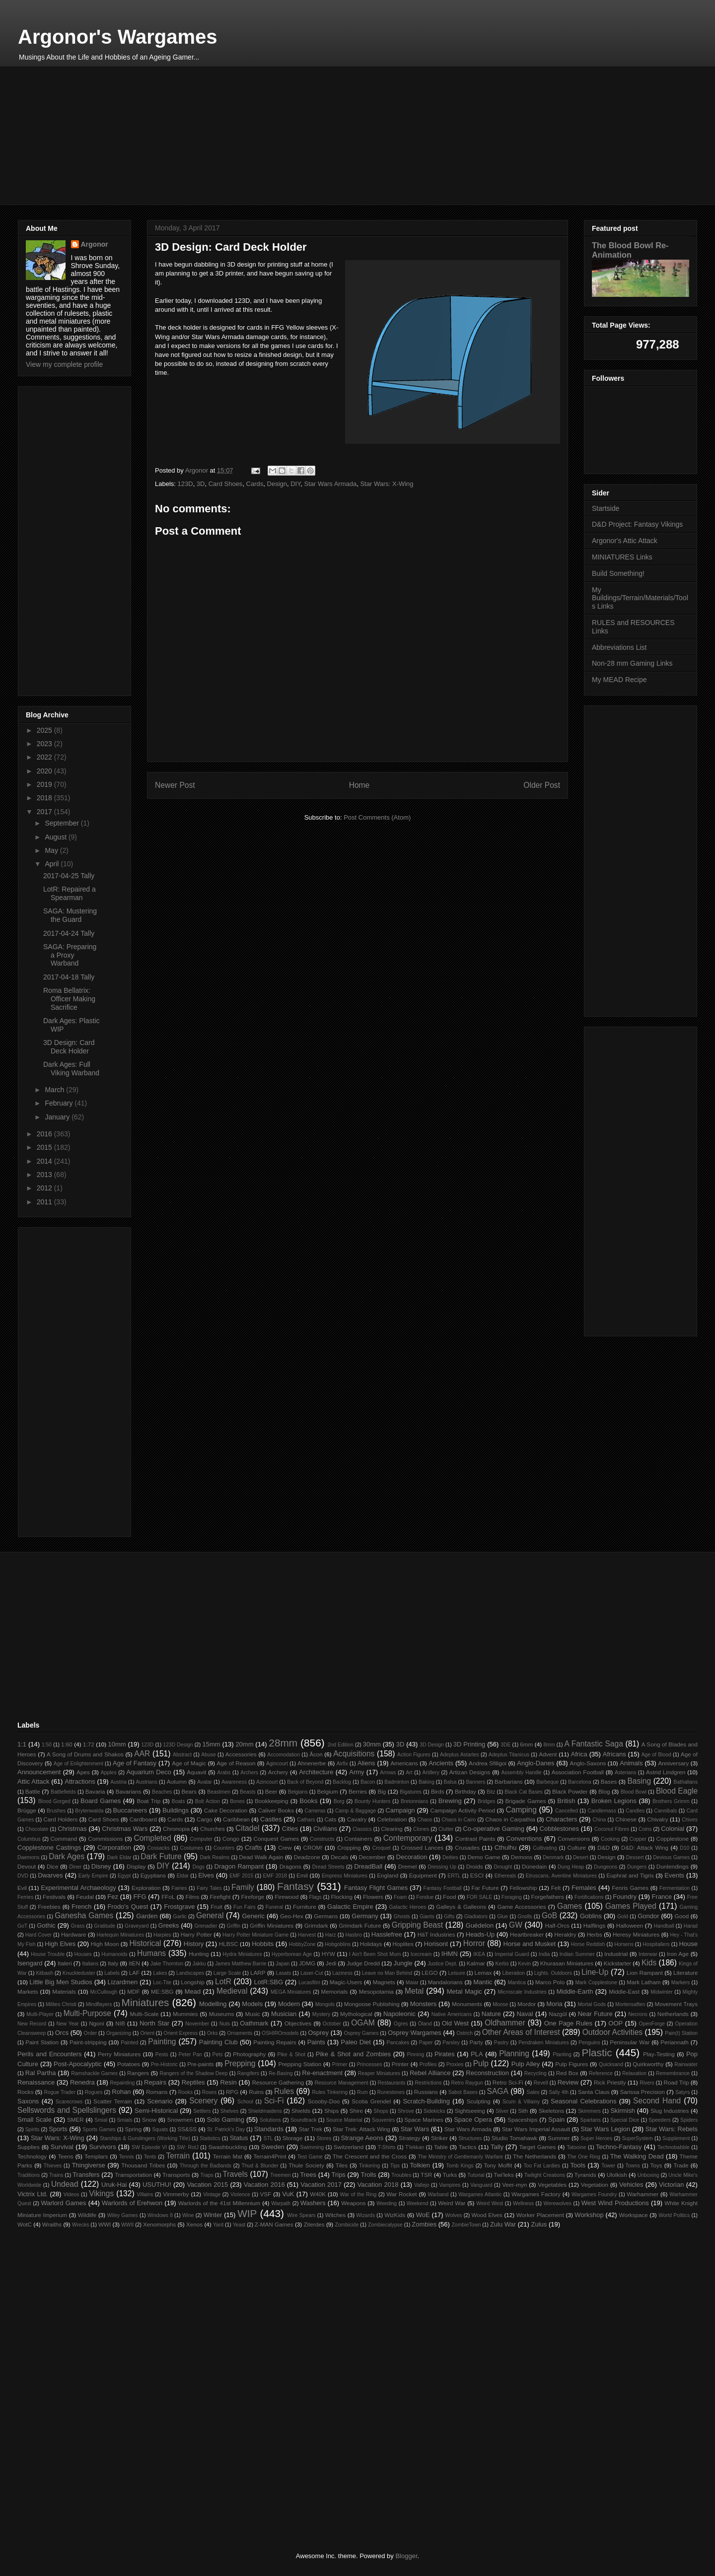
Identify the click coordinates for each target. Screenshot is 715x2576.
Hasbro (354, 1935)
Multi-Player (40, 2014)
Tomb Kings (459, 2165)
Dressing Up (442, 1867)
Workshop (588, 2215)
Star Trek (311, 2129)
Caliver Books (276, 1810)
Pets (218, 2054)
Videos (71, 2194)
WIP (247, 2213)
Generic (253, 1916)
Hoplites (403, 1944)
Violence (240, 2194)
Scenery (203, 2100)
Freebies (49, 1906)
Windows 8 (160, 2215)
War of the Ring (358, 2194)
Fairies (179, 1888)
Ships (331, 2110)
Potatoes (128, 2064)
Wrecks (80, 2225)
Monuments (467, 2004)
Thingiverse (88, 2165)
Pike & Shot (291, 2054)
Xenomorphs (159, 2224)
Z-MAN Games (274, 2224)
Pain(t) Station (681, 2033)
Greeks (168, 1925)
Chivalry (657, 1819)
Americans (404, 1763)
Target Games (537, 2147)
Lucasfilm (309, 1982)
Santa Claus (594, 2092)
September (62, 823)
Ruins (256, 2092)
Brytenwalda (89, 1810)
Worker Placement (540, 2215)
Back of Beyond (305, 1782)
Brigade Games (525, 1801)
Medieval (231, 1991)
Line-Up (595, 1972)
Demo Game (483, 1857)
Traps (207, 2175)
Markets (27, 1991)
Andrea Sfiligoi (487, 1763)
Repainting (122, 2083)
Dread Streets (328, 1867)
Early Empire (93, 1876)
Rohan (121, 2091)
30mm (372, 1744)
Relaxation (634, 2073)
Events (674, 1875)
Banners (475, 1782)
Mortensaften (630, 2004)
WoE (423, 2215)
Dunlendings (672, 1866)
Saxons (28, 2101)
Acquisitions (353, 1753)
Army (356, 1772)
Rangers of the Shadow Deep (193, 2073)
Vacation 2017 (321, 2184)
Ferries (25, 1897)
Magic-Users (346, 1982)
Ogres (401, 2023)
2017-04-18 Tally (68, 977)
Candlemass (601, 1810)
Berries (358, 1791)
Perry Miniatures (119, 2054)
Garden (146, 1916)
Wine (188, 2215)
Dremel (407, 1866)
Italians (90, 1963)
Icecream (421, 1954)
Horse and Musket (529, 1944)
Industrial (616, 1953)
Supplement (676, 2138)
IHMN (449, 1953)
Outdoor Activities (612, 2032)
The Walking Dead (637, 2156)
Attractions (80, 1781)
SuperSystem (637, 2138)
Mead (193, 1991)
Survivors (102, 2147)
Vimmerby (176, 2194)
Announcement (39, 1772)
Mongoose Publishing (372, 2004)
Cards (255, 483)
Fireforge (253, 1896)
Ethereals (505, 1876)
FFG (140, 1896)
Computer (201, 1839)
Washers (313, 2203)
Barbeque (547, 1782)
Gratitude (104, 1926)
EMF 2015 (241, 1876)
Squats (160, 2129)
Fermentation (674, 1888)
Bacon (367, 1782)
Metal (414, 1991)
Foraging (511, 1897)
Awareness (234, 1782)
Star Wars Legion (605, 2129)
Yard (218, 2225)
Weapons (353, 2203)
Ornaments (239, 2033)
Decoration (412, 1857)
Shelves (229, 2111)
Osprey (318, 2032)
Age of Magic (189, 1763)
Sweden (273, 2147)
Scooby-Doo (324, 2101)
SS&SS (187, 2129)
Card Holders (60, 1819)
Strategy (410, 2138)
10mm (117, 1744)
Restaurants (391, 2083)
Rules (284, 2091)
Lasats (283, 1973)
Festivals (54, 1896)
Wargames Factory (536, 2194)
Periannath (674, 2042)
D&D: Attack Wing (644, 1847)
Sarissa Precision (642, 2092)
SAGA (497, 2091)
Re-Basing (281, 2073)
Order (90, 2033)
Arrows (388, 1772)
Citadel (247, 1828)
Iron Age (678, 1953)
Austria (118, 1782)
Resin (228, 2082)
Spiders (689, 2120)
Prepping (239, 2063)
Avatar (204, 1782)
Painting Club (218, 2042)
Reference (601, 2073)
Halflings (594, 1925)
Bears (189, 1791)
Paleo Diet (356, 2042)
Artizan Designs (470, 1772)
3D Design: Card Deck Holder (69, 1047)
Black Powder (570, 1791)
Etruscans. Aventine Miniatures (561, 1876)
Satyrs (682, 2092)
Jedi (331, 1963)
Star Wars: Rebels (671, 2129)
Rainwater (686, 2064)
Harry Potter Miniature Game (255, 1935)
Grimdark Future (360, 1925)
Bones (237, 1801)
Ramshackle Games (94, 2073)
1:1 (21, 1744)
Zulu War (503, 2224)
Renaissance (36, 2082)
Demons (522, 1857)
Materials (63, 1991)
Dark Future (161, 1856)
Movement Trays (676, 2004)
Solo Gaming (225, 2119)
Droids (474, 1866)
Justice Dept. (442, 1963)
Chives (690, 1819)
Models (252, 2004)
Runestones (391, 2092)
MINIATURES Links (622, 557)
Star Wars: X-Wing (386, 483)
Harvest (307, 1935)
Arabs (223, 1772)
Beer (271, 1791)
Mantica (516, 1982)
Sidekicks (434, 2111)
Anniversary (673, 1763)
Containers (358, 1838)
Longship (192, 1982)
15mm (211, 1744)
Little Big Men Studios (60, 1982)
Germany (365, 1916)
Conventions (524, 1838)
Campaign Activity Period (463, 1810)
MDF (133, 1991)
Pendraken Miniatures (543, 2042)
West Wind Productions (615, 2203)
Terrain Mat (227, 2156)
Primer (340, 2064)
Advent (548, 1754)
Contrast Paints (475, 1838)
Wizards (366, 2215)
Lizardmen (123, 1982)
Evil (22, 1887)
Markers (680, 1982)
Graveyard (137, 1926)
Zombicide (346, 2225)
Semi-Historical (156, 2110)
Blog (604, 1791)
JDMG (307, 1963)
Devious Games (671, 1857)
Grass (78, 1926)
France (662, 1896)
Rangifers (248, 2073)
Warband (438, 2194)
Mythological (356, 2014)
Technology (32, 2156)
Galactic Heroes (408, 1907)
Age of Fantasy (134, 1763)
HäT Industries (436, 1934)
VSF (265, 2194)
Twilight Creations (544, 2175)
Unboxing (648, 2175)
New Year (67, 2023)
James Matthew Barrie (240, 1963)
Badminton (396, 1782)
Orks (212, 2033)
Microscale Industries (522, 1992)
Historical (145, 1943)
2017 (45, 812)
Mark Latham (643, 1982)
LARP (258, 1972)
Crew (284, 1847)
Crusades (467, 1847)
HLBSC (228, 1944)
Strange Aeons (362, 2138)
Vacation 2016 (264, 2184)
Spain (556, 2119)
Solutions (270, 2120)
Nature (491, 2014)
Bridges (486, 1801)
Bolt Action (207, 1801)
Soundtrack (303, 2120)
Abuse (208, 1754)
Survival (62, 2147)
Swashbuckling (228, 2147)
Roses (209, 2092)
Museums (221, 2014)
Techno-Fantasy (619, 2147)
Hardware (73, 1934)
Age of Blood (656, 1754)
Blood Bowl (633, 1792)
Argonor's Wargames (117, 37)
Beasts (248, 1792)
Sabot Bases (463, 2092)
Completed (152, 1838)
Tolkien (420, 2165)
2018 (45, 798)
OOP (615, 2023)
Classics (362, 1829)
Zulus (539, 2224)
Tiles (342, 2165)
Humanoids (114, 1954)
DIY (295, 483)
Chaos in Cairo (458, 1819)
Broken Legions (614, 1801)
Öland (425, 2023)
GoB (549, 1915)
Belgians (298, 1792)
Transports (176, 2174)
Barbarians (509, 1781)
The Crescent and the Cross (370, 2156)
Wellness (523, 2203)
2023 (45, 744)
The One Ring (584, 2156)
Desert (580, 1857)
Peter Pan (190, 2054)
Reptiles (193, 2082)
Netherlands (673, 2014)
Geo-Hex (291, 1916)
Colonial (672, 1828)
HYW (328, 1953)
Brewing (450, 1801)
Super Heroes (596, 2138)
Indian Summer (577, 1954)
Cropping (348, 1847)
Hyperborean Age (292, 1954)
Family (242, 1887)
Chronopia (176, 1828)
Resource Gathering (278, 2082)
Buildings (175, 1810)
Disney (101, 1866)
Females (584, 1887)
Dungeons (605, 1867)
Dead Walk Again (261, 1857)
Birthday (465, 1791)
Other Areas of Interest (521, 2032)
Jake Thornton (166, 1963)
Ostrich (464, 2033)
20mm (244, 1744)
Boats (178, 1801)
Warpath (280, 2203)
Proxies (455, 2064)
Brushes (56, 1810)
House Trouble (48, 1954)
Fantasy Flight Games (376, 1887)
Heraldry (565, 1934)
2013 (45, 1175)
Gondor (648, 1916)
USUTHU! (157, 2184)
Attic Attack (33, 1781)
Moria (554, 2004)
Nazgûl (558, 2014)
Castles (271, 1819)
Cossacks (158, 1848)
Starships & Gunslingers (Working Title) (145, 2138)
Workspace (633, 2215)
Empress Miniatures (344, 1876)
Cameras (314, 1810)
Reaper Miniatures (379, 2073)
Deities (450, 1857)
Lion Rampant (645, 1972)
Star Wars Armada (330, 483)
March (55, 1090)
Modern (289, 2004)
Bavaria (95, 1791)
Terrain (178, 2156)
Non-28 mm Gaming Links (632, 663)
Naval (524, 2014)
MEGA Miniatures (291, 1992)
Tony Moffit (498, 2165)
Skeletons (551, 2110)
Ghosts (402, 1916)
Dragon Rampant (239, 1866)
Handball (664, 1926)
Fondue (424, 1897)
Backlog (342, 1782)
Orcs (62, 2032)
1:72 (88, 1744)
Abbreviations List (619, 647)
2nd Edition (341, 1744)
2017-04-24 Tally (68, 933)
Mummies (185, 2014)
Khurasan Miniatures (566, 1963)
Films (192, 1896)
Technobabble (673, 2147)
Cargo (205, 1819)
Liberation (513, 1973)
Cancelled (566, 1810)
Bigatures (411, 1792)
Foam (400, 1897)
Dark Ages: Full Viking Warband (71, 1068)
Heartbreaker (527, 1934)
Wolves (453, 2215)
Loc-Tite (162, 1982)
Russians (426, 2092)
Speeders (659, 2120)
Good (682, 1916)
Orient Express (180, 2033)
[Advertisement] (316, 135)
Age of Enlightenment (78, 1763)
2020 (45, 771)
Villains (145, 2194)
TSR (426, 2174)
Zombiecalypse (385, 2225)
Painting (162, 2041)
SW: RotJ (188, 2147)
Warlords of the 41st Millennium (219, 2203)
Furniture (304, 1906)
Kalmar (476, 1963)
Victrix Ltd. (32, 2194)
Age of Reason (236, 1763)
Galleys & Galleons (461, 1906)
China (599, 1819)
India (544, 1954)
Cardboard (143, 1819)
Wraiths (52, 2224)
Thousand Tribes (143, 2165)
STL (268, 2138)
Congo (230, 1838)
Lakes (160, 1973)
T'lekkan (414, 2147)
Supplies (28, 2147)
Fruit (216, 1906)
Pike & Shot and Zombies (353, 2054)
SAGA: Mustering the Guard (70, 915)
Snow (149, 2119)
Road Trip (676, 2082)
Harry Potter (196, 1934)
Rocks (25, 2092)
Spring (133, 2129)
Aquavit (196, 1772)
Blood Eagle (677, 1791)
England (387, 1875)
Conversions (574, 1838)
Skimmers (589, 2111)
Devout (26, 1866)
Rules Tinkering (330, 2092)
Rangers (138, 2073)
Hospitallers (656, 1944)
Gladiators (476, 1916)
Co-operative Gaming (493, 1828)
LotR (223, 1981)
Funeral (274, 1907)
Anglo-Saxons (588, 1763)
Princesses (369, 2064)
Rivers (647, 2083)
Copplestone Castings (49, 1847)
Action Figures (413, 1754)
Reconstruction (487, 2073)
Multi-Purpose (87, 2013)
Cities (290, 1828)
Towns (633, 2165)
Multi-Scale (144, 2014)
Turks (449, 2174)
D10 (684, 1848)
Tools (578, 2165)
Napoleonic (399, 2014)
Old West (455, 2023)
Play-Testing (659, 2054)
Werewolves (558, 2203)
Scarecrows (69, 2101)
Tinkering (369, 2165)
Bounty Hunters (373, 1801)
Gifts (449, 1916)
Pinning (416, 2054)
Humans (151, 1953)
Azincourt (267, 1782)
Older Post (541, 785)
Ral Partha (40, 2073)
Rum (362, 2092)
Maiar (412, 1982)
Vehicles (631, 2184)
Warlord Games (63, 2203)
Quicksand (611, 2064)
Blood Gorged (54, 1801)
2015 (45, 1147)
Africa (579, 1754)
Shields (300, 2110)
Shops (380, 2111)
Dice (52, 1866)
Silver (502, 2111)
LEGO (429, 1972)
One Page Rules (568, 2023)
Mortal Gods (591, 2004)
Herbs (594, 1934)
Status (239, 2138)
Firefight (220, 1896)
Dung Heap (571, 1867)
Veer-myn (514, 2184)
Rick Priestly (610, 2082)
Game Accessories (522, 1906)
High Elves (60, 1944)
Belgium (327, 1791)
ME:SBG (162, 1991)
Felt (556, 1887)
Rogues (94, 2092)
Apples (109, 1772)
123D (185, 483)
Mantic (482, 1982)
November (197, 2023)
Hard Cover (38, 1935)
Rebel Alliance (430, 2073)
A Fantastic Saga (594, 1744)
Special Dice (624, 2120)
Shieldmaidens (265, 2111)
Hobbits (263, 1944)
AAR (142, 1753)
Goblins (591, 1916)
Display (136, 1866)
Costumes (191, 1848)
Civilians (325, 1828)
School (245, 2101)
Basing (639, 1781)
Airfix (342, 1763)
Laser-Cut (311, 1973)
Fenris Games (630, 1887)
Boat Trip (148, 1801)
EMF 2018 (275, 1876)
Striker (439, 2138)
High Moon (105, 1944)
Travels (235, 2174)
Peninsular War (629, 2042)
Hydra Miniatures (242, 1954)
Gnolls (524, 1916)
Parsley (451, 2042)
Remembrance (673, 2073)
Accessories (241, 1754)
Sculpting (479, 2101)
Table (441, 2147)
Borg (339, 1801)
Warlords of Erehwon (132, 2203)
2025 (45, 730)
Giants (427, 1916)
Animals (631, 1763)
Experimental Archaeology (78, 1887)
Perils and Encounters (49, 2054)
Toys (656, 2165)
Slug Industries (669, 2110)
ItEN (134, 1963)
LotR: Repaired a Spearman (69, 893)
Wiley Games (122, 2215)
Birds (437, 1791)
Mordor (526, 2004)
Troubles (401, 2175)
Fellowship (523, 1887)
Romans (157, 2092)
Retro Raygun (467, 2083)
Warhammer (642, 2194)
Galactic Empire (350, 1906)
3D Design (432, 1744)
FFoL (168, 1896)
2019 (45, 784)
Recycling (535, 2073)
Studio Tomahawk (514, 2138)
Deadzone (307, 1857)
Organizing (118, 2033)
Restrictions (428, 2083)
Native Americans (451, 2014)
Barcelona (579, 1782)
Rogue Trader (59, 2092)
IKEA (479, 1954)
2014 (45, 1161)
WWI (104, 2224)
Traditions (28, 2175)
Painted (129, 2042)
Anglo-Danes (535, 1763)
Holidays (371, 1944)
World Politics (674, 2215)
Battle (32, 1791)
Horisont (436, 1944)
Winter (213, 2215)
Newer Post (175, 785)
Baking (426, 1782)
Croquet (381, 1848)
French (81, 1906)
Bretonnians (414, 1801)
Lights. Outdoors (553, 1973)
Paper (426, 2042)
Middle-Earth (575, 1991)
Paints (316, 2042)
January (58, 1117)
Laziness (342, 1973)
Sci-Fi (274, 2100)
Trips (338, 2174)
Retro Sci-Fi (508, 2082)
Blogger (406, 2556)
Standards (269, 2129)
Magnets (384, 1982)
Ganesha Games (84, 1915)
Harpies (162, 1935)
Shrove (406, 2111)
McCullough (104, 1992)
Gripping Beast (417, 1925)
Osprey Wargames (414, 2032)
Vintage (211, 2194)
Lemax (483, 1972)
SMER (75, 2119)
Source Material (344, 2120)
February (59, 1103)
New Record (31, 2023)
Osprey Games (361, 2033)
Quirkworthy (648, 2064)
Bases (609, 1781)
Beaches (162, 1792)
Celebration (392, 1819)
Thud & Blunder (259, 2165)
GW (515, 1925)
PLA (477, 2054)
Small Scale (34, 2119)
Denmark (553, 1857)
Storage (293, 2138)
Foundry (625, 1896)
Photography (249, 2054)
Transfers (85, 2174)
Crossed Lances (422, 1847)
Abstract (182, 1754)
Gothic (46, 1925)
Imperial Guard (512, 1954)
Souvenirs (383, 2120)
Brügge (26, 1810)
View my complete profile (64, 364)
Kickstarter (617, 1963)
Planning (514, 2053)
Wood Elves (487, 2215)
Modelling (213, 2004)
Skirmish (622, 2110)
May (52, 850)
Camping (520, 1810)
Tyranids (585, 2174)
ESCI (477, 1875)
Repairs (155, 2082)
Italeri (65, 1963)
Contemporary (407, 1838)
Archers (249, 1772)
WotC (24, 2224)
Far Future (485, 1887)
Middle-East (624, 1991)
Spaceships (522, 2119)
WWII (127, 2225)
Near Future (595, 2014)
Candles (635, 1810)
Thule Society (306, 2165)
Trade (680, 2165)
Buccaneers (130, 1810)
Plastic (597, 2052)
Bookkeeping (271, 1801)
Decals (340, 1857)
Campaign (400, 1810)
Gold (622, 1916)
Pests (161, 2054)
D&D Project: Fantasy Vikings (637, 524)
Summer (559, 2138)
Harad (691, 1926)
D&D (603, 1847)
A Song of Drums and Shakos (85, 1754)
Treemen (280, 2175)
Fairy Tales (209, 1888)
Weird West (489, 2203)
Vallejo (421, 2185)
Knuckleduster (79, 1973)
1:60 (66, 1744)
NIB (120, 2023)
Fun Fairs (244, 1907)
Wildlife (87, 2215)
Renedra (82, 2082)
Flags (315, 1897)
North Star (154, 2023)
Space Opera (473, 2119)
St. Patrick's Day (226, 2129)
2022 (45, 757)
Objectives (298, 2023)
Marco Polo (550, 1982)
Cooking (610, 1839)
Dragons (290, 1866)
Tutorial (475, 2175)
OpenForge (652, 2023)
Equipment (423, 1875)
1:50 (47, 1744)
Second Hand (657, 2100)
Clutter (446, 1829)
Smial (100, 2120)
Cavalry (357, 1819)
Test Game (310, 2156)
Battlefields (63, 1792)
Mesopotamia (376, 1991)
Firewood (286, 1896)
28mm (283, 1742)
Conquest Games (276, 1838)
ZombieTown (466, 2225)
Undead (64, 2184)
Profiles (428, 2064)
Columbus (29, 1839)
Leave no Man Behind (387, 1973)
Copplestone (672, 1838)
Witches (335, 2215)
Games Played (630, 1906)
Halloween (630, 1925)
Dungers (636, 1867)
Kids (649, 1962)
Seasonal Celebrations (583, 2101)
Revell (541, 2083)
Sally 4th (559, 2092)
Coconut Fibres (612, 1829)
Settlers (202, 2111)
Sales (532, 2092)
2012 (45, 1188)
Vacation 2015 (207, 2184)
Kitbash (44, 1973)
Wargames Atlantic (479, 2194)
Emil (302, 1875)
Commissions (105, 1838)
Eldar (183, 1876)
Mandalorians (445, 1982)
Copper (638, 1839)
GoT (22, 1926)
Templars (96, 2156)
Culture (576, 1847)
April (53, 864)
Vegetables (552, 2184)
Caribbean (236, 1819)
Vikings (101, 2193)
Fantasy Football (443, 1888)
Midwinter (661, 1992)
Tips (395, 2165)
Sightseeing (470, 2110)
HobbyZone (302, 1944)
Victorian (671, 2184)
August (56, 837)
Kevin (524, 1963)
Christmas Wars (124, 1828)
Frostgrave (179, 1906)
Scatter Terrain (112, 2101)
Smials (124, 2120)
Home (359, 785)
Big (381, 1791)
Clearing (392, 1828)
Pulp (481, 2063)
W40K (318, 2194)
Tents (150, 2156)
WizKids (394, 2215)
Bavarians (129, 1791)
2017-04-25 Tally (68, 876)
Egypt (124, 1876)
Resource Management (341, 2083)
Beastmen (218, 1792)
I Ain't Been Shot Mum (375, 1954)
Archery (278, 1772)
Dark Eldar (119, 1857)
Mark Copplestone (596, 1982)
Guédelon (480, 1925)
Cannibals (665, 1810)
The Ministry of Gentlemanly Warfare (460, 2156)
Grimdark (316, 1925)
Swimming (312, 2147)
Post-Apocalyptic (78, 2064)
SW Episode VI (149, 2147)
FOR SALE (479, 1897)
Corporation (114, 1847)
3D (201, 483)
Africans (614, 1754)
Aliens (366, 1763)
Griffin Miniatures (271, 1925)
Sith (523, 2110)
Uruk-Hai (114, 2184)
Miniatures (145, 2002)
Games (569, 1906)
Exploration (146, 1887)
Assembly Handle (521, 1772)
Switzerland (348, 2147)
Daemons (28, 1857)
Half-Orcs (557, 1925)
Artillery (430, 1772)
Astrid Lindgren (665, 1772)
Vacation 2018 (378, 2184)
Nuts (224, 2023)
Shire (356, 2110)
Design (277, 483)
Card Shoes (226, 483)
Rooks (185, 2092)
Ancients (441, 1763)
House (688, 1944)
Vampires (449, 2185)
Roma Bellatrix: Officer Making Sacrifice (69, 998)
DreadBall (368, 1866)
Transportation (133, 2174)
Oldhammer (505, 2023)
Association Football (578, 1772)
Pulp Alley (525, 2064)
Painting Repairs (274, 2042)
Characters (561, 1819)
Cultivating (545, 1848)
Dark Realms (214, 1857)
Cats (330, 1819)
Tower (608, 2165)
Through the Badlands (205, 2165)
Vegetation (594, 2184)
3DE (505, 1744)
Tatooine (576, 2147)
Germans (326, 1916)
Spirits (32, 2129)
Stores (323, 2138)
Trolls (368, 2174)
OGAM (363, 2023)
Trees (308, 2174)
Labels (112, 1973)
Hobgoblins (338, 1944)
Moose (500, 2004)
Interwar (648, 1954)
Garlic (180, 1916)
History (194, 1944)
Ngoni (96, 2023)
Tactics (468, 2147)
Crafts (253, 1847)
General (209, 1915)
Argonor (94, 244)
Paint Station (42, 2042)
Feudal (85, 1896)
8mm (549, 1744)
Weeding (386, 2203)
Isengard (30, 1963)
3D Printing (469, 1744)
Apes (83, 1772)
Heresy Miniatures (636, 1934)
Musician (283, 2014)
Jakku (199, 1963)
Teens (65, 2156)
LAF (134, 1972)
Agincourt (277, 1763)
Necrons (637, 2014)
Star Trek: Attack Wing (361, 2129)
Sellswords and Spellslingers (66, 2110)
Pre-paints (200, 2064)
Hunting (199, 1953)
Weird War (451, 2203)
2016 (45, 1134)
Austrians (146, 1782)
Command (63, 1838)
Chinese (626, 1819)
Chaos (424, 1819)
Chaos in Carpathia (510, 1819)
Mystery (321, 2014)
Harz (330, 1935)
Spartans (590, 2120)
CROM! (313, 1847)
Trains (56, 2175)
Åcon (316, 1754)
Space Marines (423, 2119)
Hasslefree (386, 1934)
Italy (113, 1963)
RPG (232, 2092)
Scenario (159, 2101)
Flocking (342, 1896)
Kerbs (502, 1963)
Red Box (567, 2073)
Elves (206, 1875)
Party (476, 2042)
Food (449, 1896)
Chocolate (37, 1829)
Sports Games (98, 2129)
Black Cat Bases (523, 1792)
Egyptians (153, 1875)
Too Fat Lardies (541, 2165)
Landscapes (190, 1973)
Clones (421, 1829)
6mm (526, 1744)
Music (252, 2014)
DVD (22, 1876)
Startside (605, 508)
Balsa (450, 1782)
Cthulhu (506, 1847)
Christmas (72, 1828)
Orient (147, 2033)
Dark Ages (66, 1856)
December (372, 1857)
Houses (83, 1954)
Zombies (424, 2224)
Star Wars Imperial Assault (536, 2129)
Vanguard (481, 2185)
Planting (562, 2054)
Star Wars (415, 2129)
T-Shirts (387, 2147)
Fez (112, 1896)
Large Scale (227, 1973)
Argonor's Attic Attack (624, 541)
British (566, 1801)
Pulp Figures (571, 2064)
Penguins (589, 2042)
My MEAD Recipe (619, 680)
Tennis (126, 2156)
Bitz (491, 1792)
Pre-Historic (164, 2064)
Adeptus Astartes (459, 1754)
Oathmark (254, 2023)
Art (409, 1772)
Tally (497, 2147)
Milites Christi (61, 2004)
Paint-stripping (88, 2042)
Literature (685, 1972)
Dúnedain (534, 1866)
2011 (45, 1202)
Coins (645, 1829)
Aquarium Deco (148, 1772)
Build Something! (618, 573)
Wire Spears (301, 2215)
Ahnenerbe (311, 1763)
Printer (400, 2064)
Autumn (177, 1781)
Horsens (624, 1944)
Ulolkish (617, 2174)
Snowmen (180, 2119)
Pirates (444, 2054)
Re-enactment (322, 2073)
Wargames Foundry (594, 2194)
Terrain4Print (269, 2156)
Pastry (501, 2042)
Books (308, 1801)
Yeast (239, 2225)
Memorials (334, 1991)
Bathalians (686, 1782)
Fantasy (295, 1886)
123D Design (178, 1744)
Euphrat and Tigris (630, 1875)
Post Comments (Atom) (377, 817)
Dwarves (50, 1875)
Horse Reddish (588, 1944)
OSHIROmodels (280, 2033)
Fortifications (589, 1897)
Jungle (402, 1963)
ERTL (453, 1876)
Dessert (635, 1857)
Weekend (418, 2203)
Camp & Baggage (355, 1810)
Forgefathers (547, 1896)
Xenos (194, 2224)
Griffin (234, 1926)
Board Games (100, 1801)
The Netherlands (534, 2156)
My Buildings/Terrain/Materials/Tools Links (640, 598)
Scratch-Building (426, 2101)
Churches (212, 1828)
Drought (503, 1867)
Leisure (456, 1973)
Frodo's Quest (127, 1906)
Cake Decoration (225, 1810)
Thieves (53, 2165)
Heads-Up (480, 1934)
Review (568, 2082)
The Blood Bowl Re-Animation (630, 250)
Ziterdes (313, 2224)
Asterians (625, 1772)
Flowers (373, 1896)
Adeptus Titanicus (509, 1754)
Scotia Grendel (371, 2101)
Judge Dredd (363, 1963)
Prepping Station (299, 2064)
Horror (474, 1943)
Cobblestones (559, 1828)
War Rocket (401, 2194)
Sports (58, 2129)
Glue (502, 1916)
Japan (282, 1963)
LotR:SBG (269, 1982)
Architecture (316, 1772)
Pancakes (397, 2042)
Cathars (306, 1819)
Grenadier (205, 1926)
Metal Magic (464, 1991)
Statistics (210, 2138)
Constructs (322, 1839)
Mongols (325, 2004)
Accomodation (283, 1754)
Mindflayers (99, 2004)
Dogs (199, 1867)
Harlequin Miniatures (120, 1935)
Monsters (423, 2004)
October (332, 2023)
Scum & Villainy (521, 2101)
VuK (288, 2194)
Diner (75, 1867)
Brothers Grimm (670, 1801)
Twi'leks (504, 2174)
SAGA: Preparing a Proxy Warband (69, 955)
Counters (224, 1848)
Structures (470, 2138)
